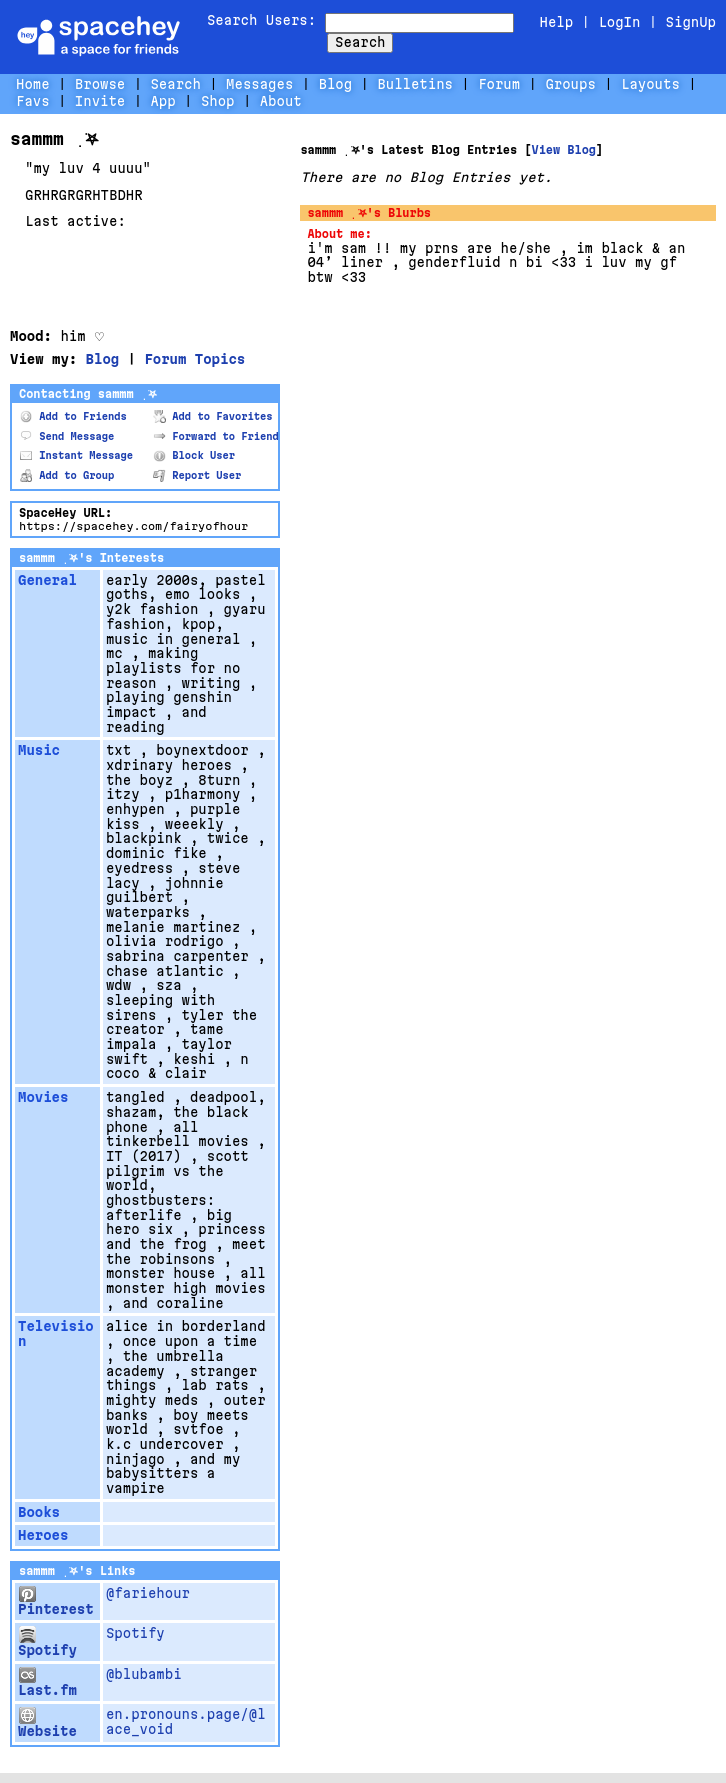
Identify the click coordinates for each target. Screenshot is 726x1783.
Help (557, 22)
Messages (259, 84)
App (162, 101)
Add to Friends (73, 416)
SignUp (691, 22)
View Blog (563, 150)
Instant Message (76, 455)
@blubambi (144, 1674)
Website (47, 1723)
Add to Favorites (213, 416)
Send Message (67, 436)
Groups (570, 84)
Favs (33, 101)
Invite (100, 101)
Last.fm (47, 1683)
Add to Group (67, 475)
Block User (194, 455)
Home (33, 84)
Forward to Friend (216, 436)
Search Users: (261, 20)
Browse (100, 84)
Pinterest (56, 1602)
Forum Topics (194, 359)
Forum (499, 84)
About (281, 101)
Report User (197, 475)
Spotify (47, 1642)
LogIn (619, 22)
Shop (218, 101)
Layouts (650, 84)
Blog (336, 84)
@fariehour (148, 1593)
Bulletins (415, 84)
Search (360, 42)
